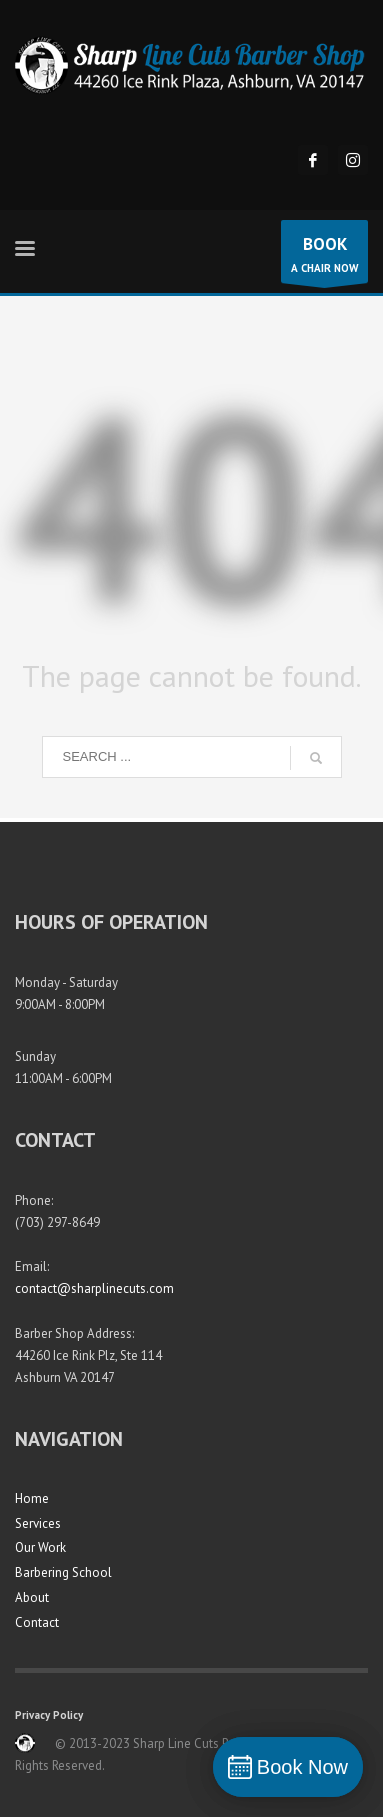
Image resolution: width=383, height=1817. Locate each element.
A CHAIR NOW (324, 256)
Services (38, 1523)
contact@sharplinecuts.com (94, 1288)
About (32, 1597)
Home (32, 1498)
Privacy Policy (49, 1715)
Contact (37, 1622)
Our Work (40, 1547)
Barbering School (63, 1572)
